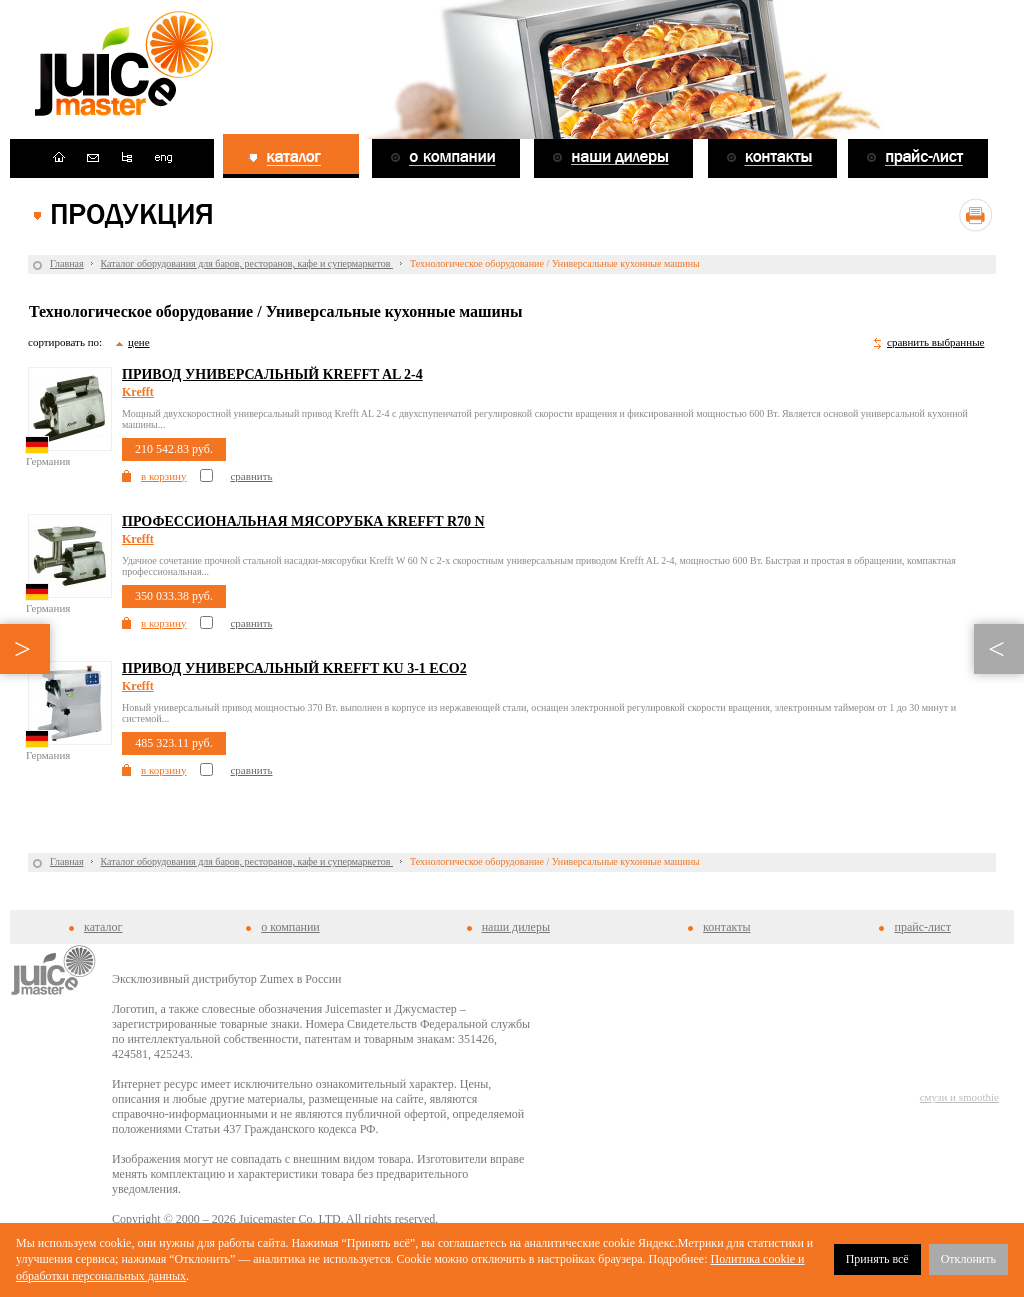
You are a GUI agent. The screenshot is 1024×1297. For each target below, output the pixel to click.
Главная (67, 263)
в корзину (163, 476)
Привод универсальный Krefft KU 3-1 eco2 (294, 668)
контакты (726, 927)
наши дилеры (516, 927)
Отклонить (968, 1259)
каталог (103, 927)
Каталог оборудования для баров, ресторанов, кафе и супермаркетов (247, 263)
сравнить (251, 476)
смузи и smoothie (959, 1097)
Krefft (138, 392)
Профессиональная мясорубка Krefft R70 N (303, 521)
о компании (290, 927)
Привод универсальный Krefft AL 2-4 (272, 374)
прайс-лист (922, 927)
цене (139, 342)
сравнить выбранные (935, 342)
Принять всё (877, 1259)
